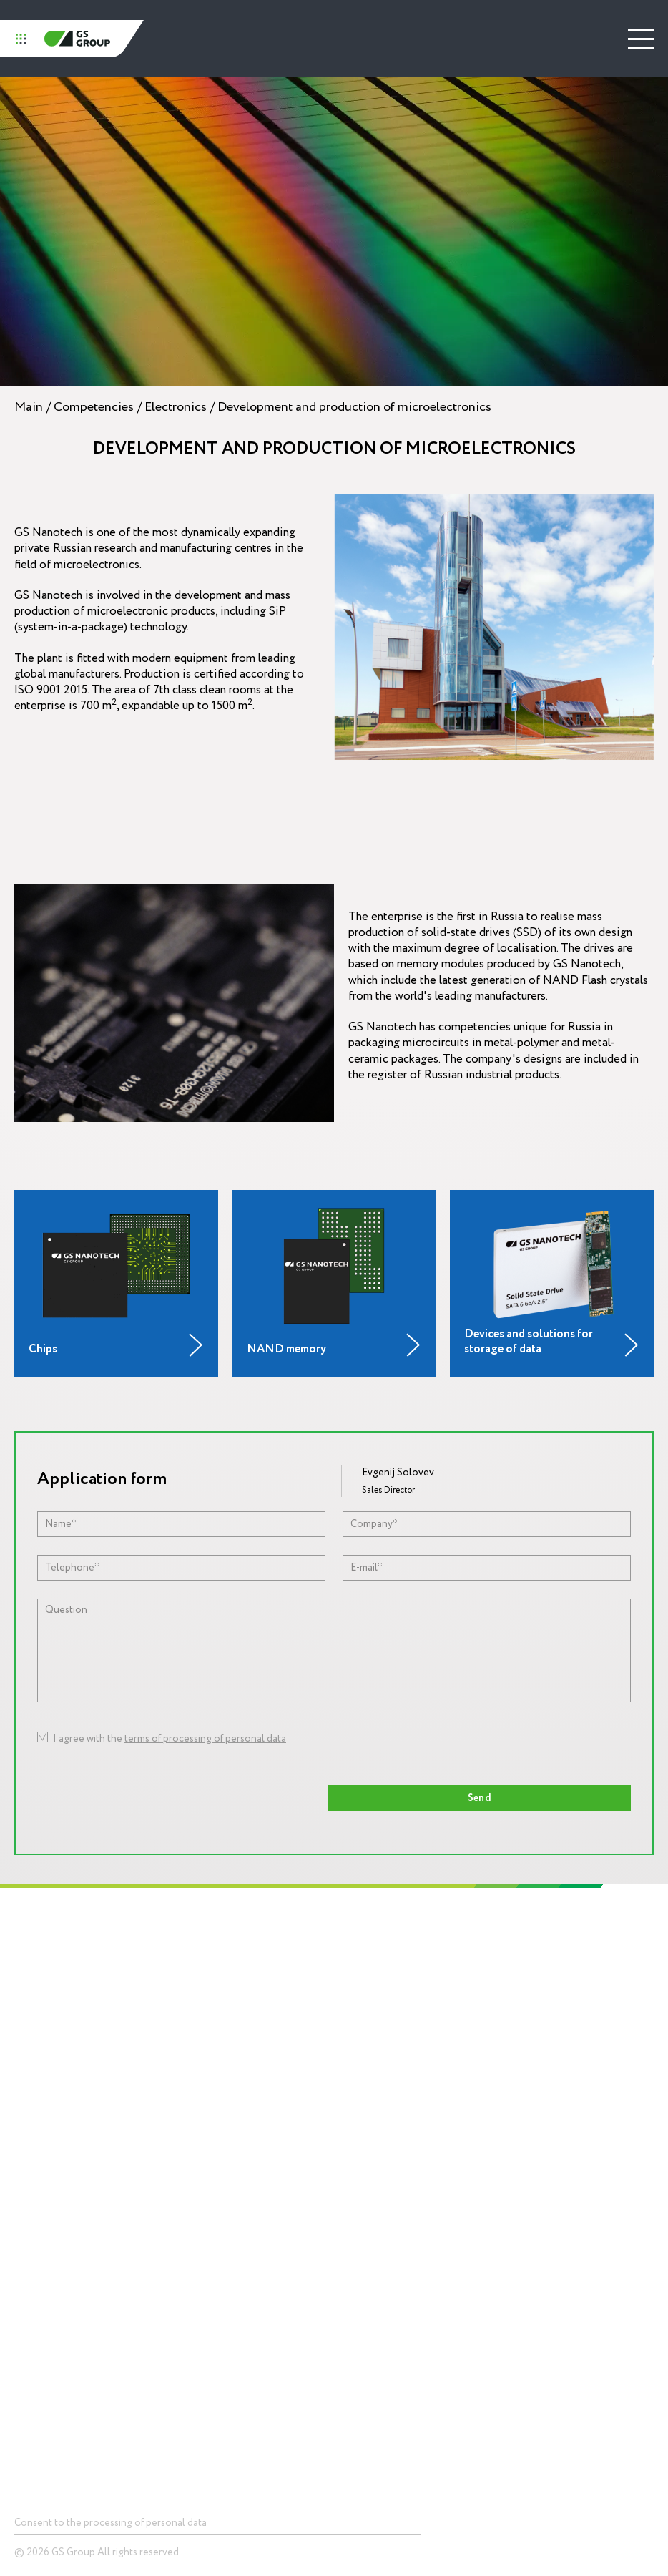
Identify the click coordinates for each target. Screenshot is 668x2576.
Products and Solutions (68, 2188)
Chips (25, 2228)
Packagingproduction (370, 2137)
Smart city (34, 2349)
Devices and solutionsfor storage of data (56, 2256)
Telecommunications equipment (77, 2306)
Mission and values (35, 2041)
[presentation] (409, 1749)
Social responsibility (39, 2075)
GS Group (77, 39)
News (359, 2228)
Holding (31, 1952)
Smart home (38, 2327)
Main (28, 407)
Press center (376, 2188)
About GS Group (46, 1992)
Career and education (42, 2109)
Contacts (35, 2394)
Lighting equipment (387, 2075)
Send (479, 1798)
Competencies (94, 407)
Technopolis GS (382, 1952)
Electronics (175, 407)
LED (22, 2284)
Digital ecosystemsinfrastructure (386, 2104)
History (28, 2013)
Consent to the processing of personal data (110, 2522)
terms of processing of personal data (205, 1738)
